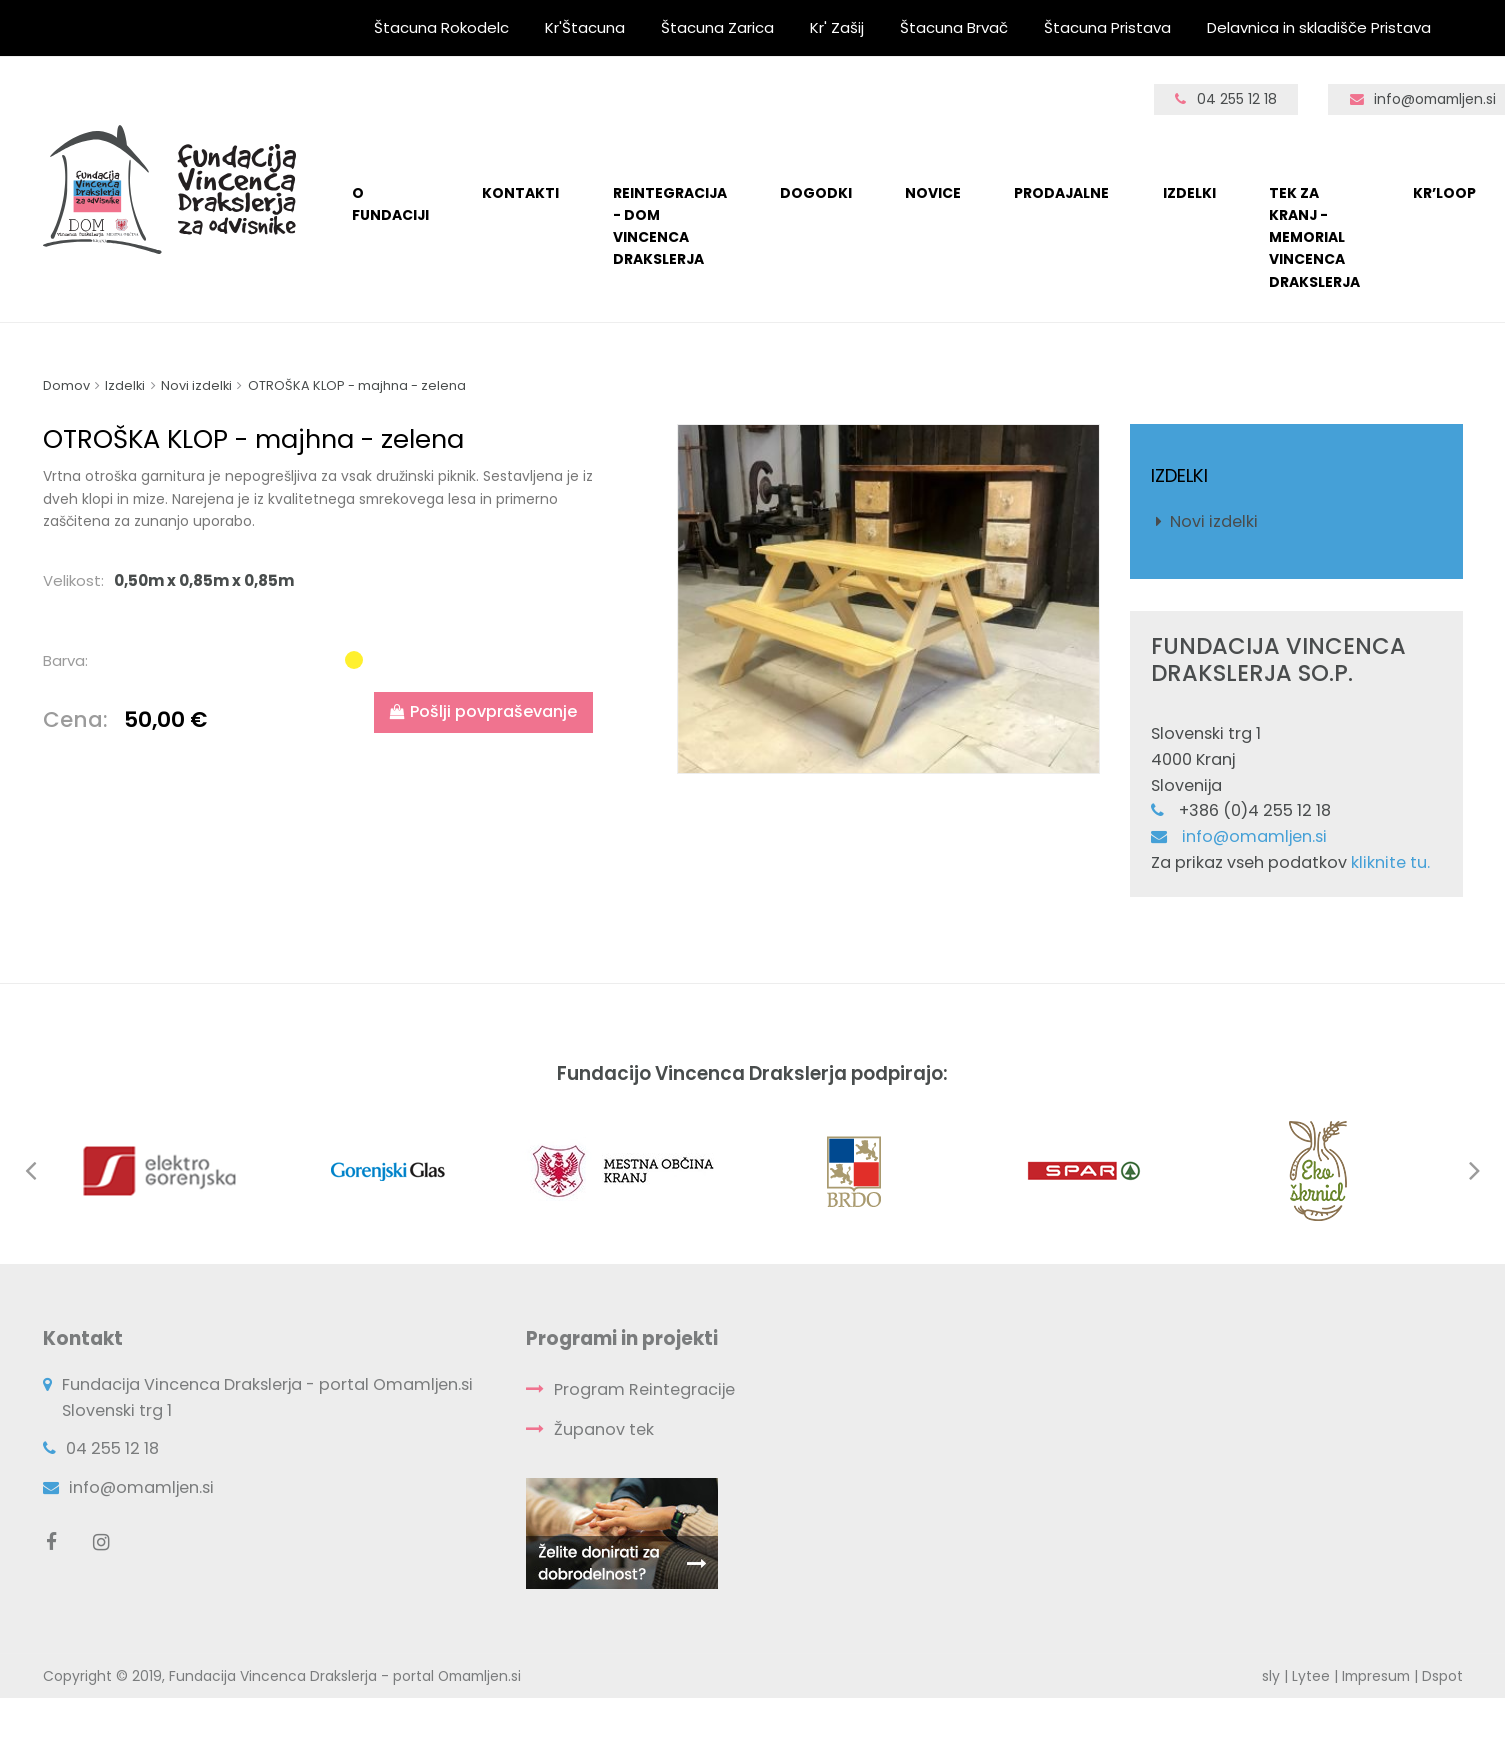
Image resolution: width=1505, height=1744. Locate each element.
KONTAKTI (520, 193)
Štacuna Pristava (1107, 27)
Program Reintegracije (644, 1389)
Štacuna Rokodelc (441, 27)
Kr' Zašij (837, 27)
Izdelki (1189, 193)
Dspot (1442, 1676)
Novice (933, 193)
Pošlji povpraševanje (483, 711)
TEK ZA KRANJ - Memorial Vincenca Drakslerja (1314, 237)
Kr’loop (1444, 193)
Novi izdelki (1214, 521)
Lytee (1311, 1676)
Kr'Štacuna (585, 27)
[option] (888, 598)
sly (1271, 1676)
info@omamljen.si (1254, 836)
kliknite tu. (1390, 862)
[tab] (324, 581)
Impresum (1376, 1676)
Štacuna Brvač (954, 27)
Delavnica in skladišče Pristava (1319, 27)
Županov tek (604, 1429)
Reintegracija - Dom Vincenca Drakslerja (670, 226)
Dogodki (816, 193)
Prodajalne (1061, 193)
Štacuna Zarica (717, 27)
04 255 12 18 (1226, 99)
